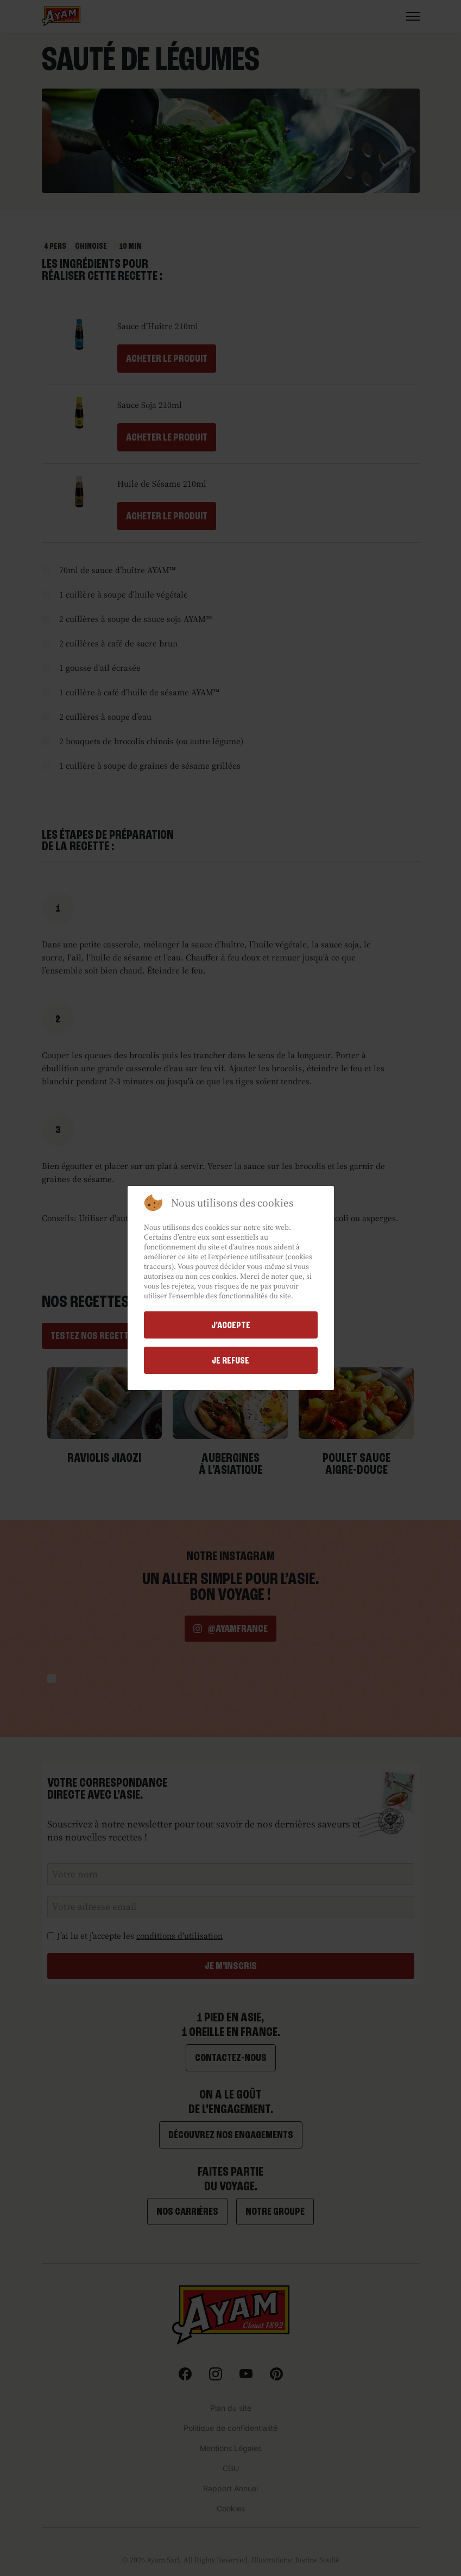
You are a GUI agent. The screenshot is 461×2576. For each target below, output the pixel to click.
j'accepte (230, 1325)
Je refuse (230, 1360)
